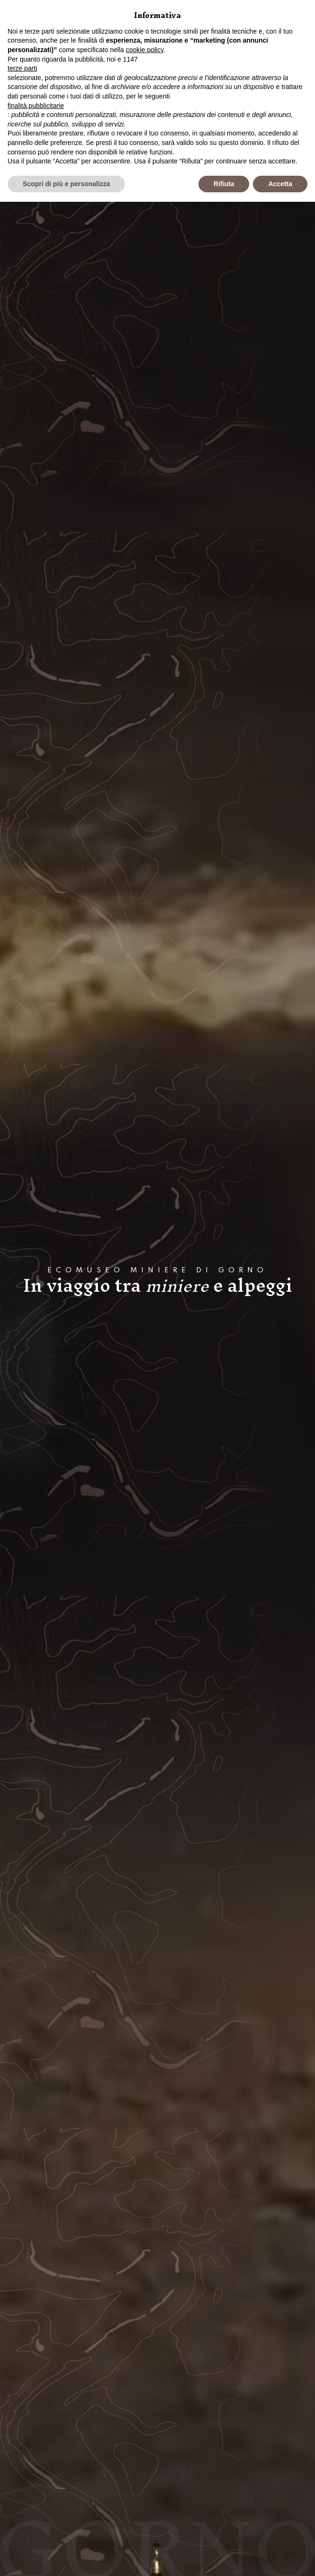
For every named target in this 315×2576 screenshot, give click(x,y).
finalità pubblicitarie (36, 105)
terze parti (22, 68)
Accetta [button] (280, 184)
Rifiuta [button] (224, 184)
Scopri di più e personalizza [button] (66, 184)
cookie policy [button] (145, 50)
